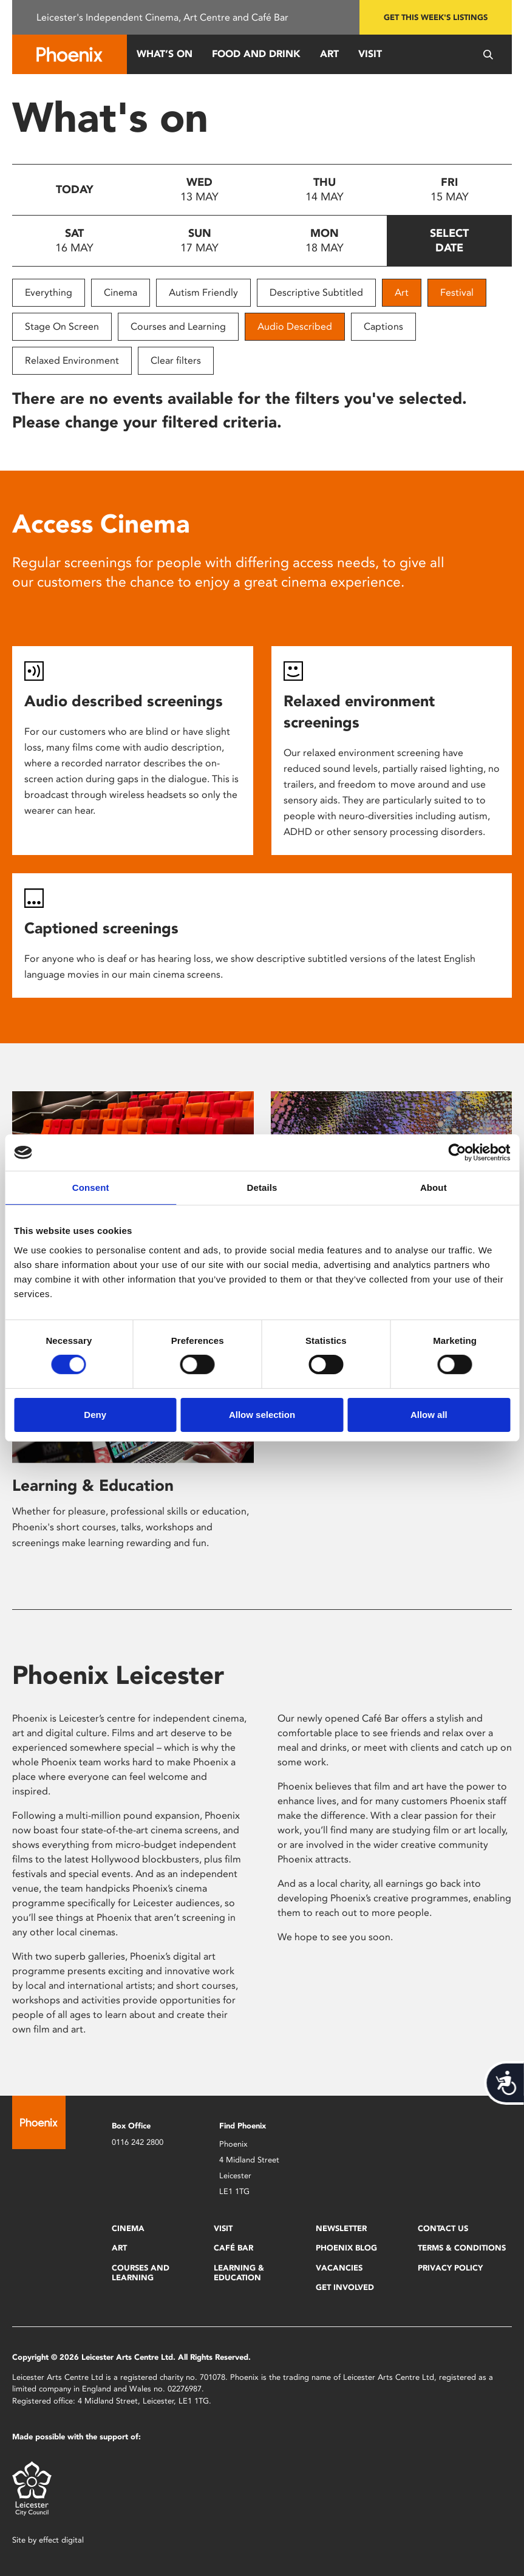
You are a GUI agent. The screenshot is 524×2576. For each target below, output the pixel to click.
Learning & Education (93, 1485)
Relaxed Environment (72, 360)
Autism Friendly (203, 292)
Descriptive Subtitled (316, 292)
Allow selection (262, 1414)
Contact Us (443, 2228)
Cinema (120, 292)
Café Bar (233, 2247)
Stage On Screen (62, 326)
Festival (457, 292)
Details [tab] (262, 1187)
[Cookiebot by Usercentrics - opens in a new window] (457, 1152)
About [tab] (433, 1187)
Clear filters (176, 360)
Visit (370, 54)
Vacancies (339, 2267)
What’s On (164, 54)
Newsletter (341, 2228)
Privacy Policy (450, 2267)
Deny (95, 1414)
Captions (383, 326)
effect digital (61, 2539)
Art (329, 54)
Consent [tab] (90, 1187)
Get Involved (345, 2287)
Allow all (428, 1414)
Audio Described (294, 326)
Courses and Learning (178, 326)
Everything (48, 292)
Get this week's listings (436, 17)
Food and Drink (256, 54)
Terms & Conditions (462, 2247)
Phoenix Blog (346, 2247)
